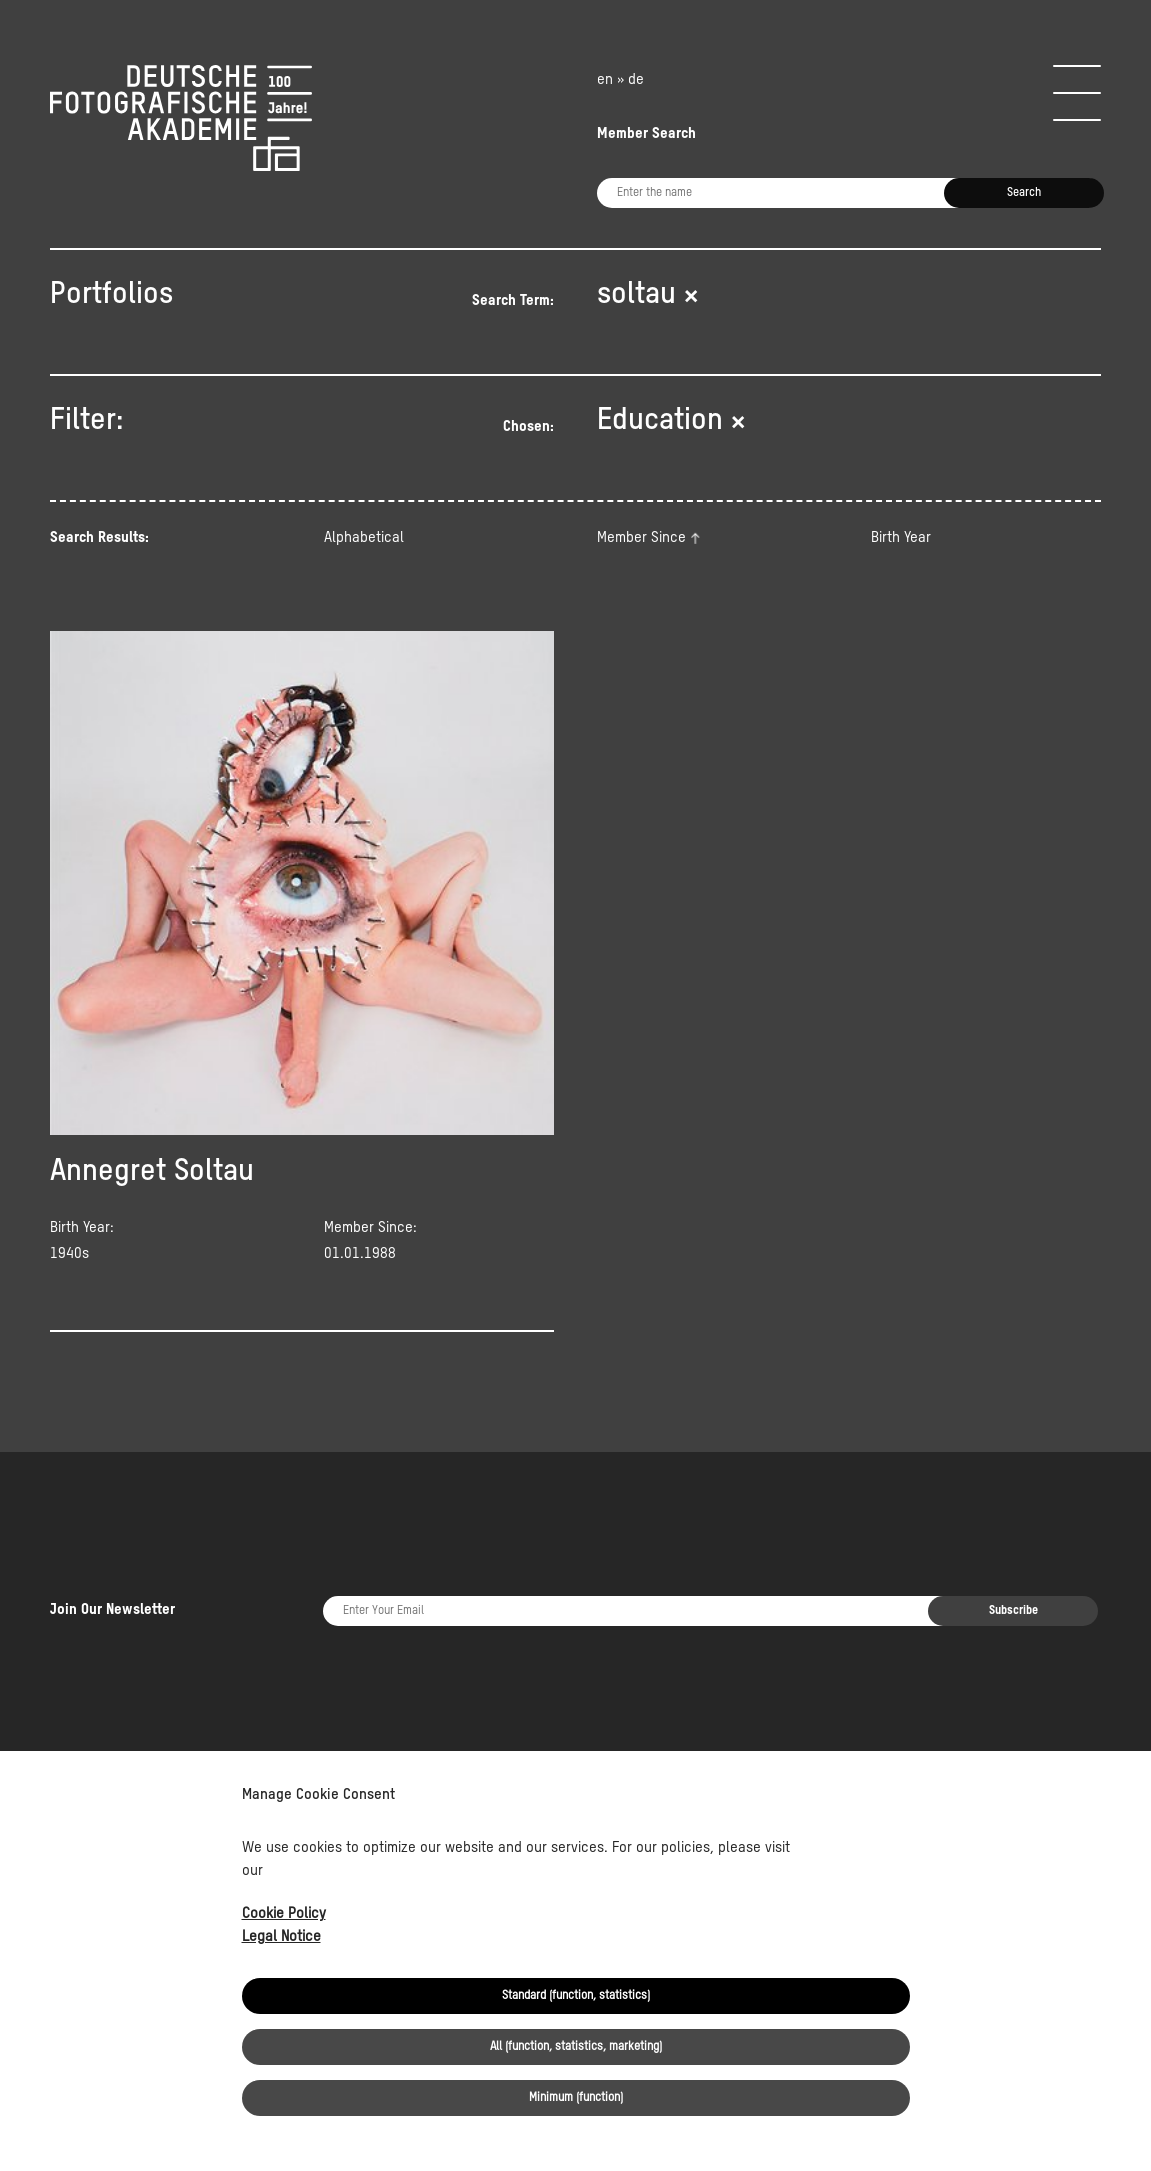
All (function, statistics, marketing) (576, 2047)
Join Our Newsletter (112, 1550)
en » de (620, 79)
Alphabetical (364, 537)
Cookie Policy (284, 1913)
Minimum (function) (576, 2098)
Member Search (646, 133)
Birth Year (901, 537)
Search (1024, 193)
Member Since (641, 537)
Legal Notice (281, 1936)
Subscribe (1013, 1552)
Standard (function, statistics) (576, 1996)
